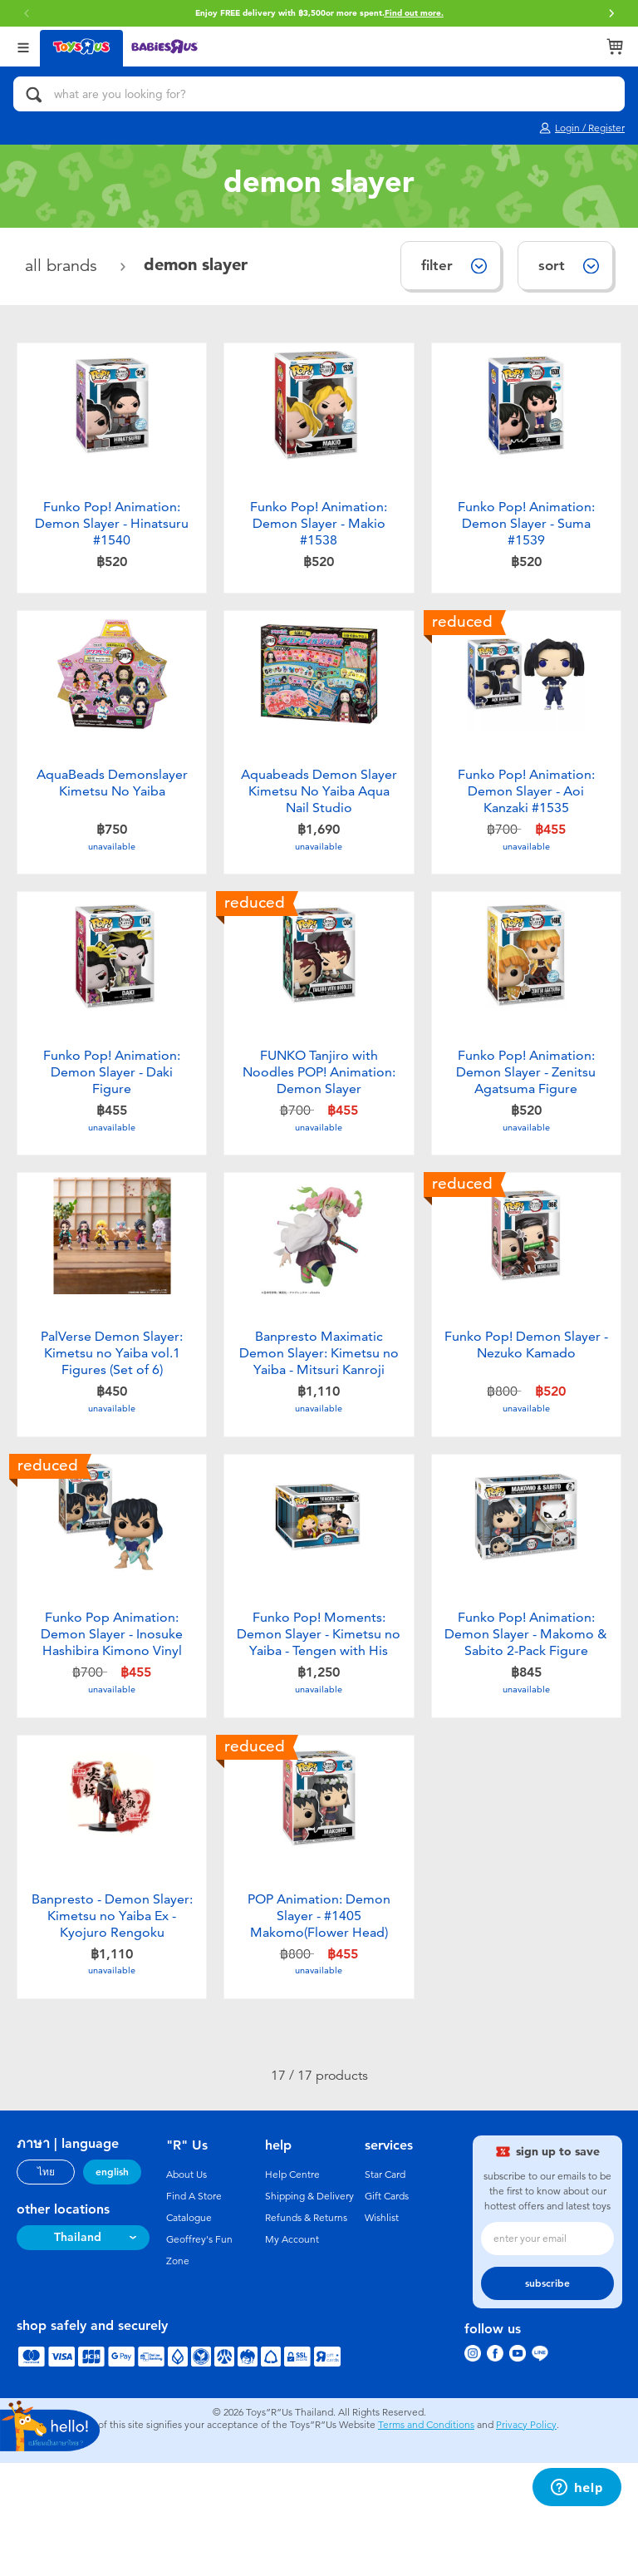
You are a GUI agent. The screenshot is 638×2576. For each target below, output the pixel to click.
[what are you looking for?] (319, 94)
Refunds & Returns (306, 2331)
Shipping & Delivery (309, 2309)
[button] (26, 13)
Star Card (385, 2287)
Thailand (77, 2350)
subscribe (547, 2396)
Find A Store (194, 2309)
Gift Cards (387, 2309)
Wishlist (382, 2331)
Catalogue (189, 2331)
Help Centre (292, 2287)
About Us (186, 2287)
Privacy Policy (526, 2538)
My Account (292, 2352)
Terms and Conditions (426, 2538)
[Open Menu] (23, 46)
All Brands (63, 265)
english (112, 2285)
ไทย (46, 2285)
